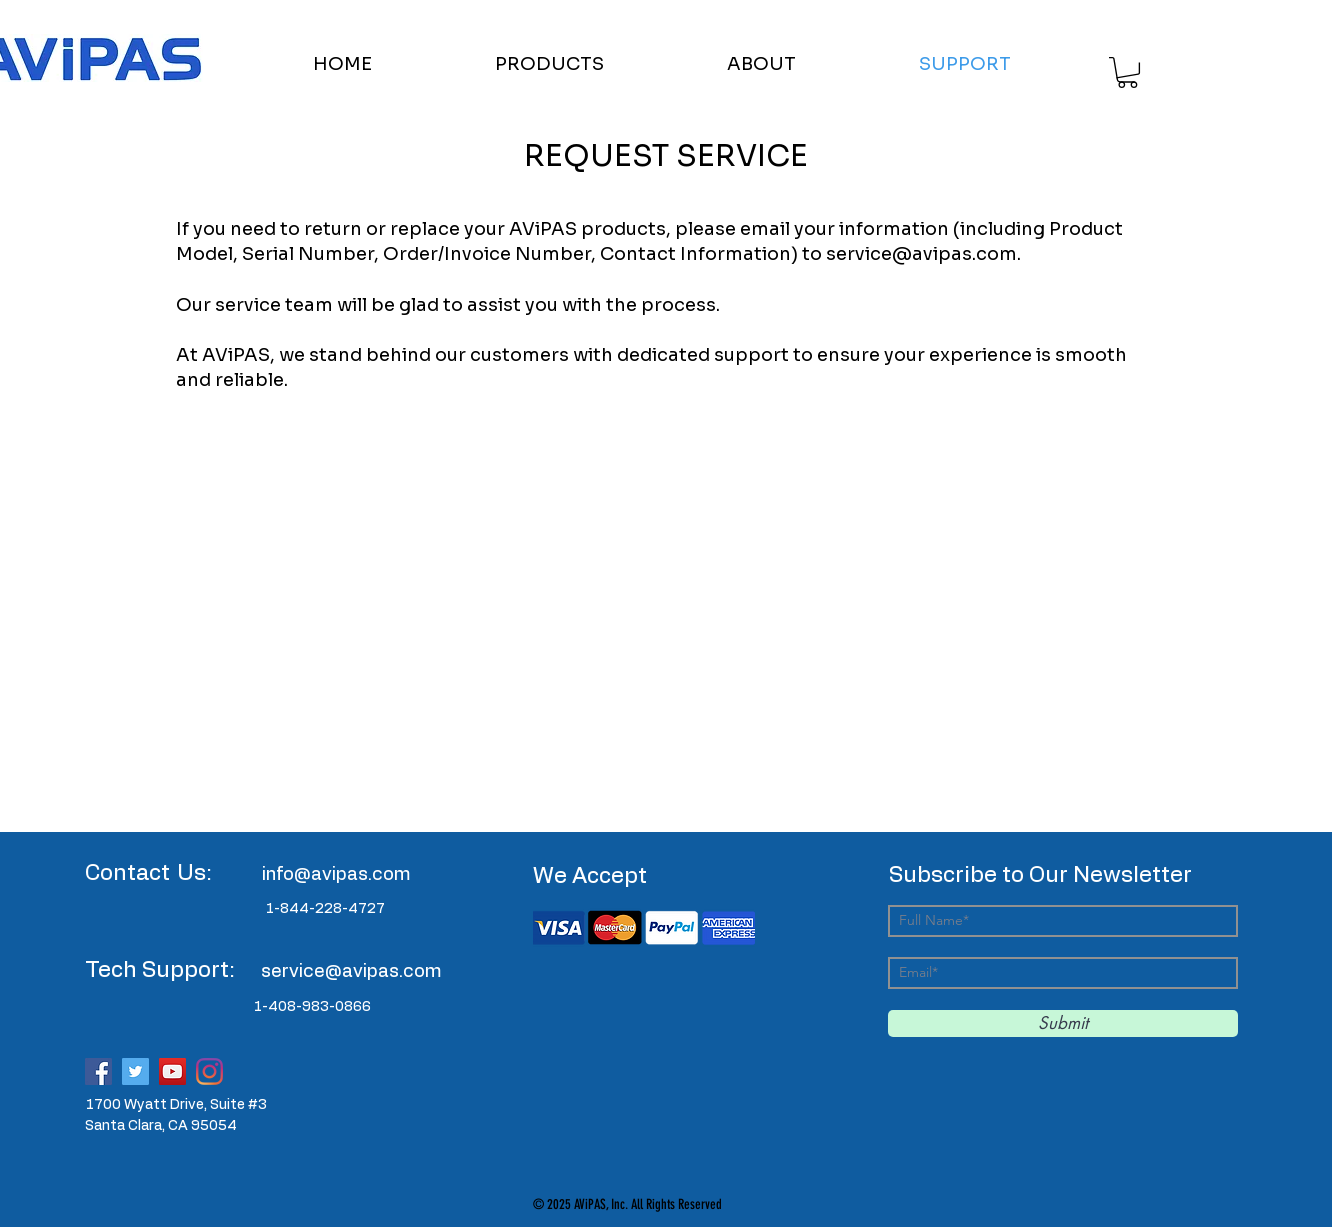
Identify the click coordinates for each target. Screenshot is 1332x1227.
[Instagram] (209, 1071)
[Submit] (1063, 1023)
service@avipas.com (921, 254)
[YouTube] (172, 1071)
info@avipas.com (336, 875)
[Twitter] (135, 1071)
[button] (596, 64)
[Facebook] (98, 1071)
